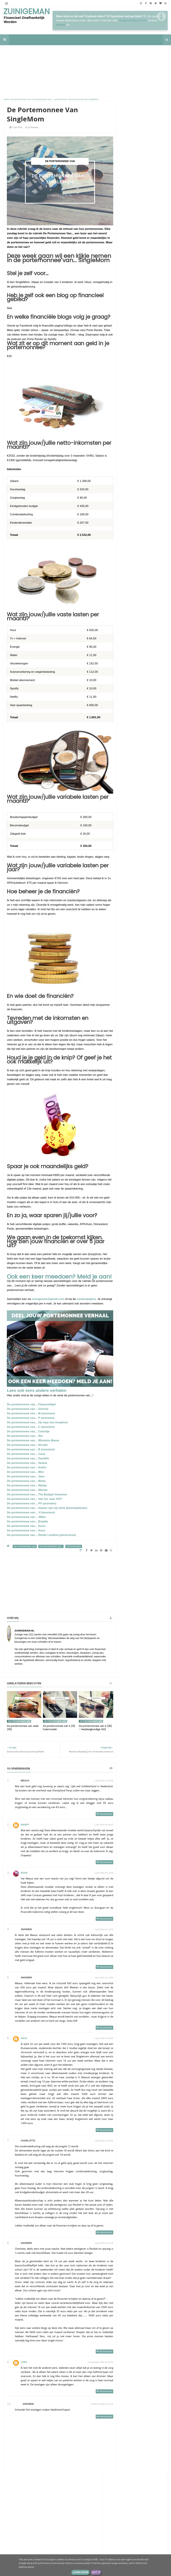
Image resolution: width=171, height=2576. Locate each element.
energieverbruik (144, 716)
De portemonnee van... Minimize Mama (33, 1440)
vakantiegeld (131, 778)
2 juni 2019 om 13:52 (104, 1929)
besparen (146, 704)
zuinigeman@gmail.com (132, 20)
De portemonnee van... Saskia (27, 1463)
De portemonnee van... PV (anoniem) (31, 1503)
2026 (131, 812)
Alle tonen (157, 400)
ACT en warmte (135, 240)
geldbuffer (130, 741)
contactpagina (86, 1299)
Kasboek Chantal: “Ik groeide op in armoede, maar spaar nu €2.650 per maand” (143, 322)
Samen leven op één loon (144, 525)
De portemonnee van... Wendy (27, 1490)
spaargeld (143, 759)
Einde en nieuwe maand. (140, 310)
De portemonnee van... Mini (25, 1472)
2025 (131, 817)
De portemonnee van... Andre (26, 1467)
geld (158, 716)
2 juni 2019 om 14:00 (104, 1977)
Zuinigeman (26, 11)
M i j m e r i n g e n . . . (140, 206)
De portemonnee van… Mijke (26, 1517)
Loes (24, 2362)
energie (129, 716)
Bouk (24, 1872)
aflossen (144, 698)
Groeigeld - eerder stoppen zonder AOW (144, 381)
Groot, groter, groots (143, 485)
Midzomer (145, 276)
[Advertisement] (60, 72)
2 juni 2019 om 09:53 (104, 1825)
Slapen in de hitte (136, 251)
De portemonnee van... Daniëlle (28, 1458)
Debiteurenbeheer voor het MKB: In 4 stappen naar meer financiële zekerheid (143, 299)
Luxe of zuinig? (136, 343)
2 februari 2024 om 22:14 (102, 2404)
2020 (131, 833)
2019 (131, 838)
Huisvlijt (132, 331)
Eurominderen (136, 307)
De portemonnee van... (50, 1546)
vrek (144, 778)
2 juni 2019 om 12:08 (104, 1873)
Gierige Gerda (136, 175)
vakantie (142, 772)
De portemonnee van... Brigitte (27, 1521)
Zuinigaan (133, 187)
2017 (131, 848)
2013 (131, 859)
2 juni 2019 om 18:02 (104, 2038)
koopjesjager (131, 747)
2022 (131, 822)
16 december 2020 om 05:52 (100, 2362)
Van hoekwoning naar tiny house (35, 2540)
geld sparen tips (149, 735)
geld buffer (153, 728)
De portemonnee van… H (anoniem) (31, 1512)
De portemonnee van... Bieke (26, 1481)
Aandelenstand (135, 259)
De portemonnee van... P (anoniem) (30, 1417)
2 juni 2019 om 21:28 (104, 2243)
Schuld (153, 691)
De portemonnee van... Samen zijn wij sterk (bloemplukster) (47, 1508)
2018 (131, 843)
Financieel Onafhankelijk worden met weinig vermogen (35, 2514)
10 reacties (31, 127)
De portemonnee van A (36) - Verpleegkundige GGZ (95, 1727)
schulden (129, 759)
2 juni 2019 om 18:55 (104, 2141)
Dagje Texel (133, 268)
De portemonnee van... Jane (26, 1476)
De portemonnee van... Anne (26, 1530)
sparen (128, 765)
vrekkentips (130, 784)
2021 (131, 827)
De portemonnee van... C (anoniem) (30, 1426)
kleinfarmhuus (136, 361)
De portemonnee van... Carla (26, 1454)
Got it (96, 2572)
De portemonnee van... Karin (26, 1526)
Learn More (80, 2572)
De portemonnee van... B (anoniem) (30, 1449)
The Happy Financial (140, 292)
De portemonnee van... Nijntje (27, 1485)
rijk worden (131, 753)
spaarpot (156, 759)
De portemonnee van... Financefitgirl (31, 1404)
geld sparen (131, 735)
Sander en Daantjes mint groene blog (142, 236)
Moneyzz (132, 265)
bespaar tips (131, 704)
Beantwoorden (105, 1814)
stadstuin (129, 772)
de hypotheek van (153, 710)
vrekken (154, 778)
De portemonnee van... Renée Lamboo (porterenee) (41, 1535)
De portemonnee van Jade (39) (34, 2526)
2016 (131, 853)
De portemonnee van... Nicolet (27, 1445)
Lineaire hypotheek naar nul (142, 247)
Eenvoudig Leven (138, 273)
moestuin (146, 747)
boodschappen (132, 710)
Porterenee (134, 316)
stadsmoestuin (143, 765)
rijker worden (148, 753)
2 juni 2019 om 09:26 (104, 1781)
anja (24, 2038)
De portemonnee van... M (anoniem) (31, 1413)
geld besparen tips (134, 728)
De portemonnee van (24, 1546)
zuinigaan (145, 784)
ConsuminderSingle (139, 256)
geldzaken (144, 741)
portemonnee (73, 1546)
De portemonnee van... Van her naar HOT (34, 1499)
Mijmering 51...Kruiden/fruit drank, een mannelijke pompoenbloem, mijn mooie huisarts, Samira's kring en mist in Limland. (142, 219)
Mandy (25, 1824)
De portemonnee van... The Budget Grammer (37, 1494)
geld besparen (132, 722)
